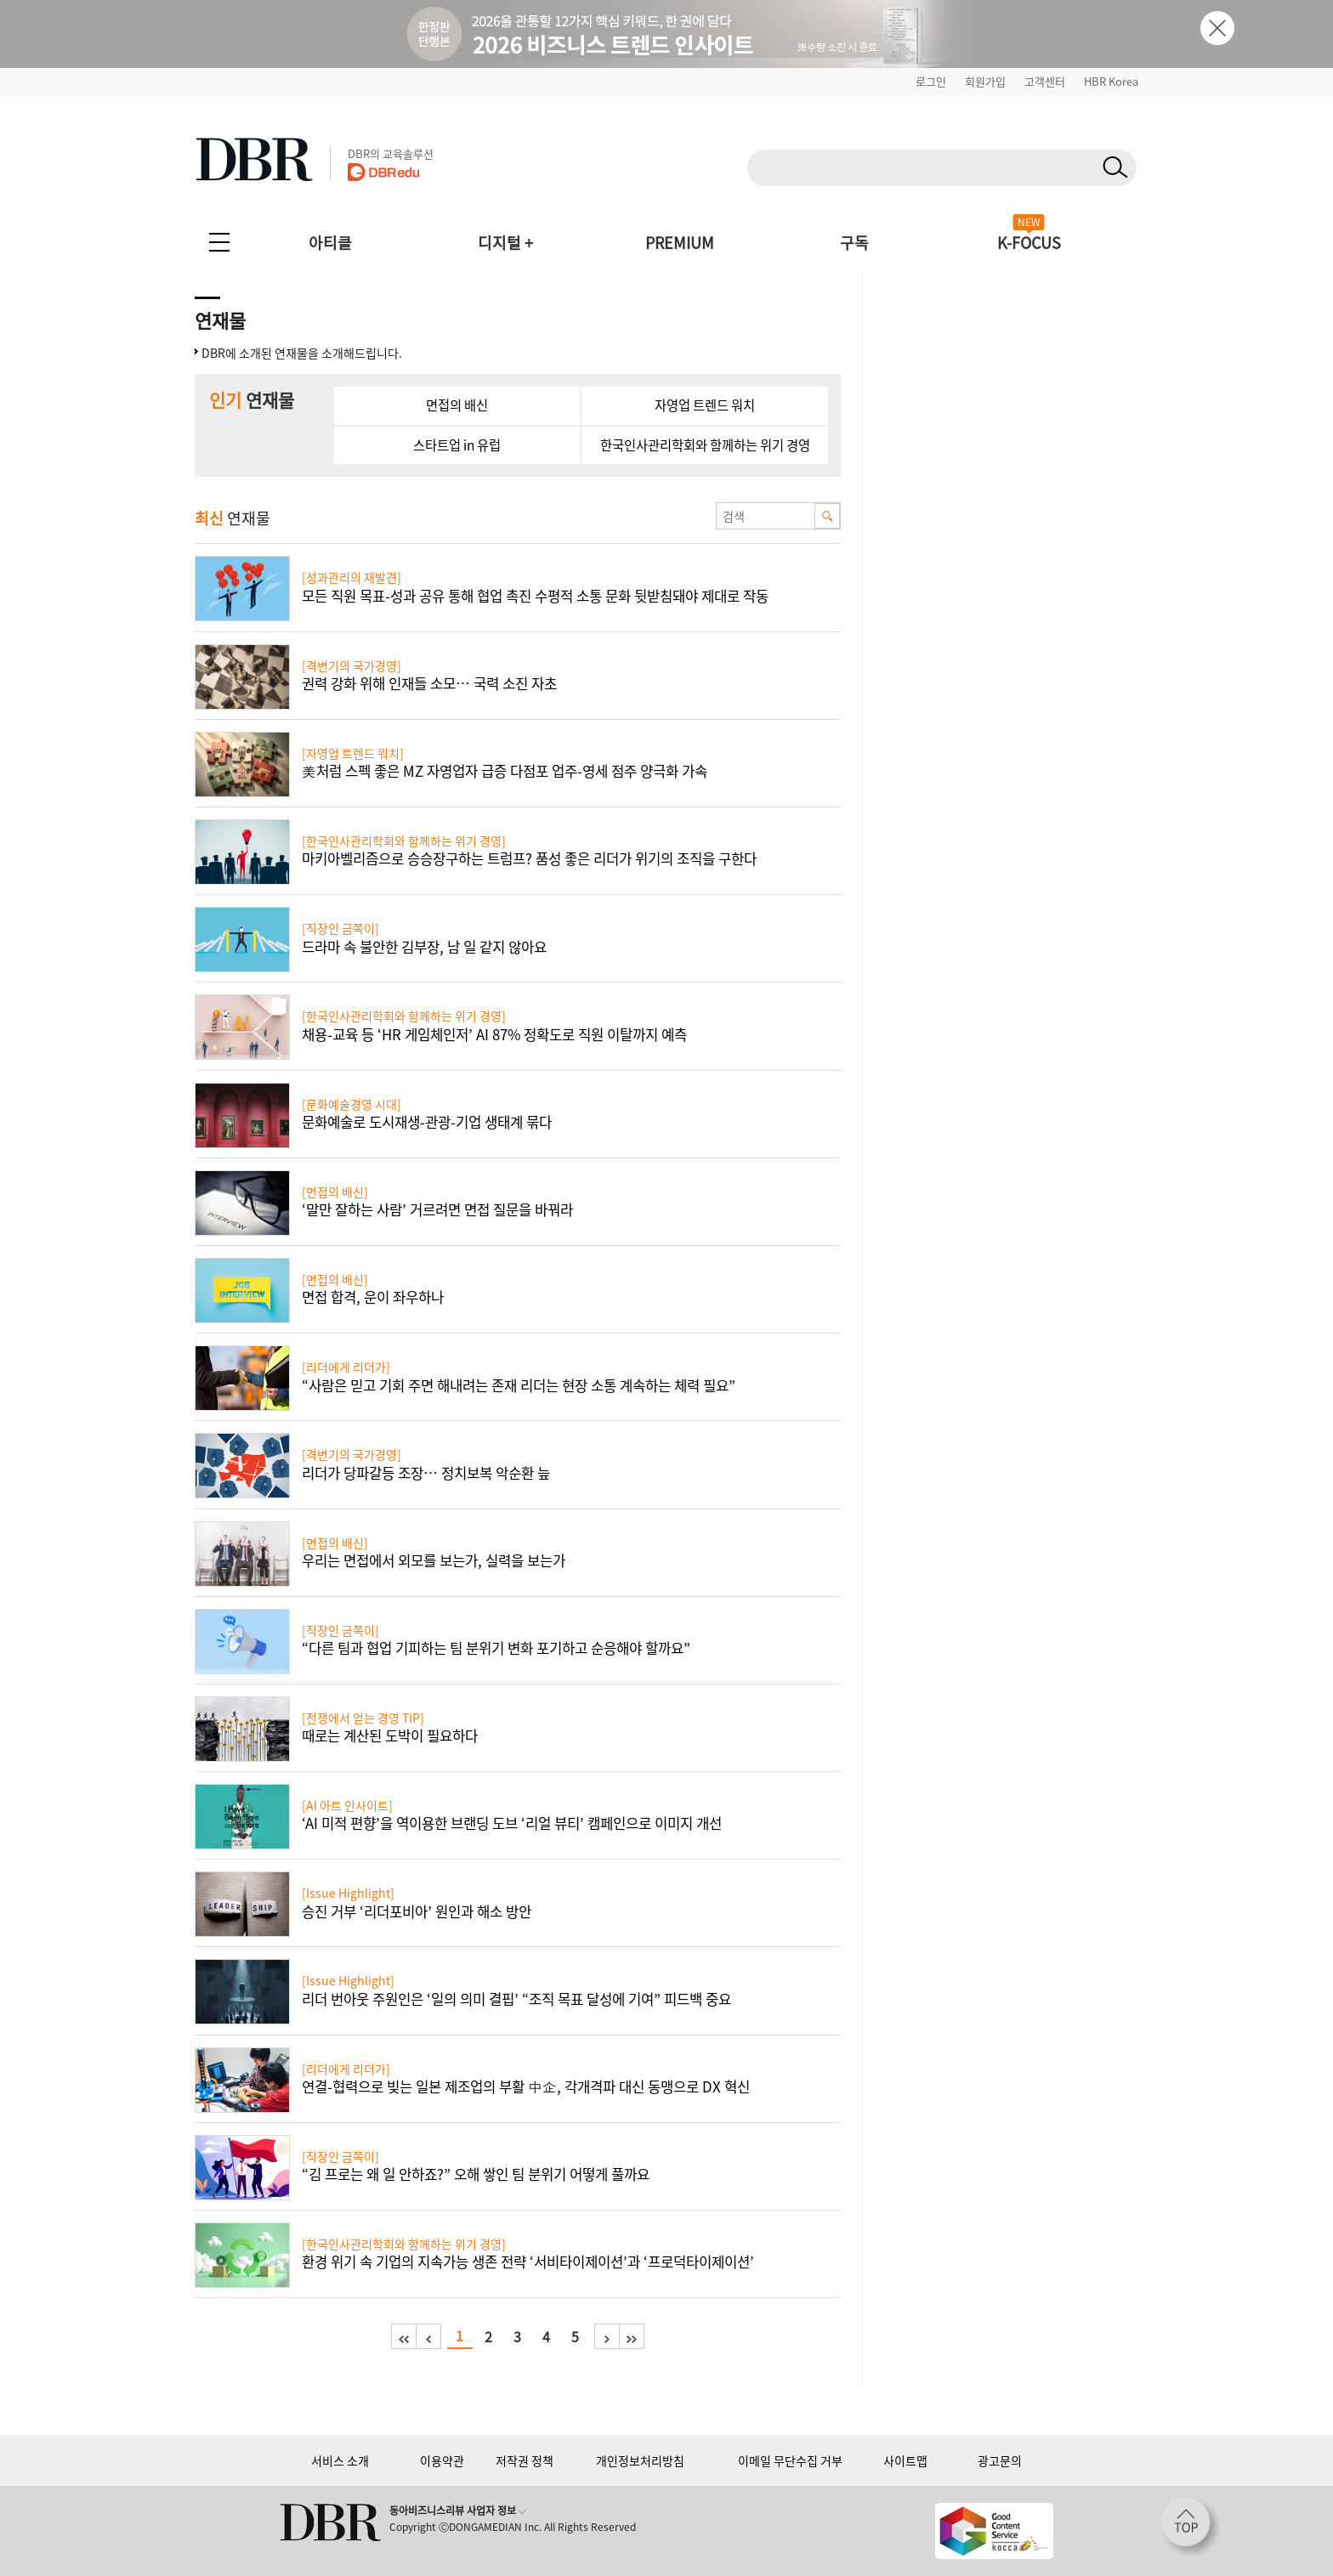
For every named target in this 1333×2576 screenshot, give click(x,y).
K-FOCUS (1029, 242)
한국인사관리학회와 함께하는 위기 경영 (705, 445)
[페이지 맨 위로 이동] (1191, 2527)
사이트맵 (905, 2460)
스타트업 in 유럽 (457, 445)
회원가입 (985, 81)
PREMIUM (679, 242)
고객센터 (1044, 81)
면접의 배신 (457, 405)
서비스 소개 (340, 2460)
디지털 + (505, 242)
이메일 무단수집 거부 (790, 2460)
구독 (854, 242)
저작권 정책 (524, 2460)
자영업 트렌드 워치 (705, 405)
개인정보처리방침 (640, 2460)
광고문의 (1000, 2460)
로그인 (931, 81)
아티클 (330, 242)
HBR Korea (1111, 81)
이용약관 (442, 2460)
